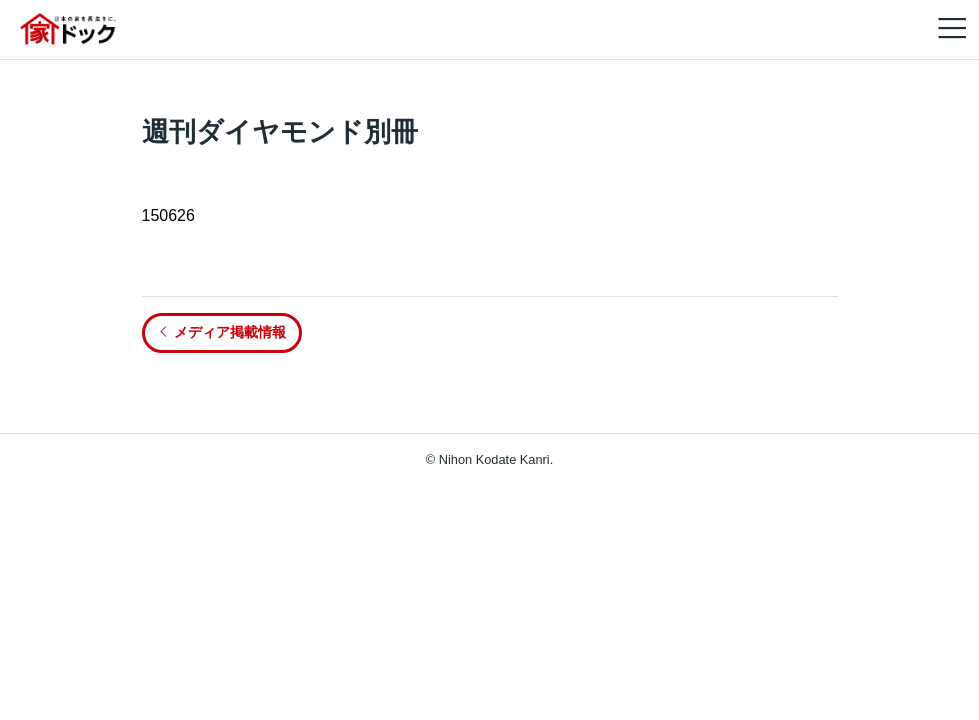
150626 (168, 215)
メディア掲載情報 (222, 332)
